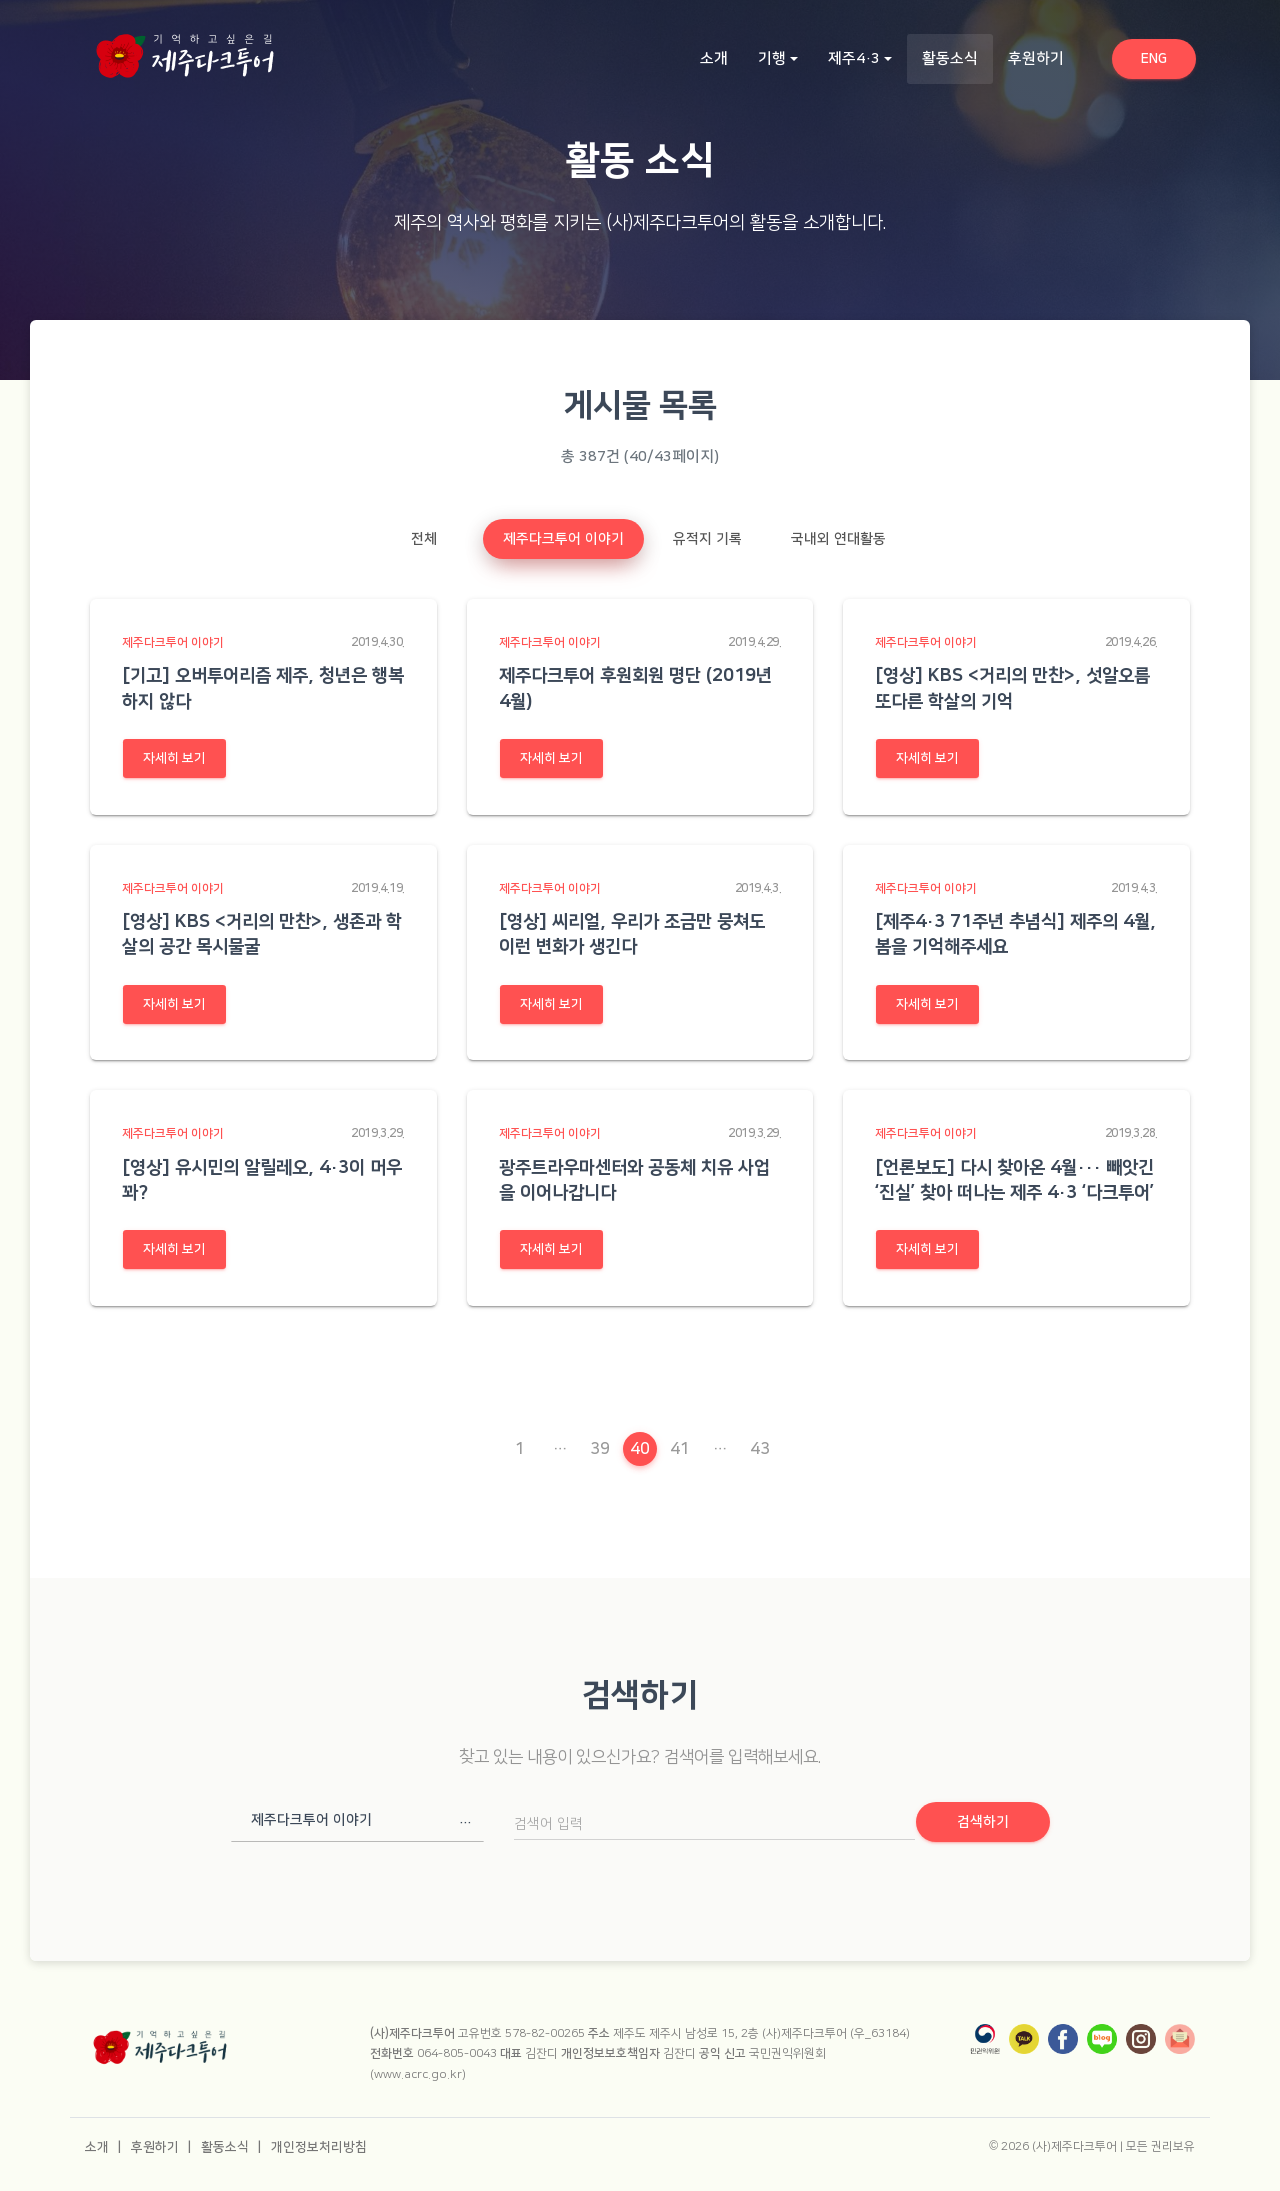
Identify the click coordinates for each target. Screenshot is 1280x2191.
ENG (1168, 57)
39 (600, 1449)
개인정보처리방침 (319, 2147)
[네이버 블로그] (1102, 2039)
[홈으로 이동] (185, 50)
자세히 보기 (174, 758)
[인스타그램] (1141, 2039)
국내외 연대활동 (838, 539)
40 (643, 1448)
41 (680, 1449)
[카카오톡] (1024, 2039)
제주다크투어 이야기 (563, 539)
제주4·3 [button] (854, 58)
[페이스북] (1063, 2039)
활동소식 (957, 57)
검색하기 (983, 1822)
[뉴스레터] (1180, 2039)
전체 (424, 539)
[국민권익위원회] (985, 2039)
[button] (357, 1820)
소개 (714, 58)
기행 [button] (772, 58)
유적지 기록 (707, 539)
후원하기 (1036, 58)
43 (760, 1449)
